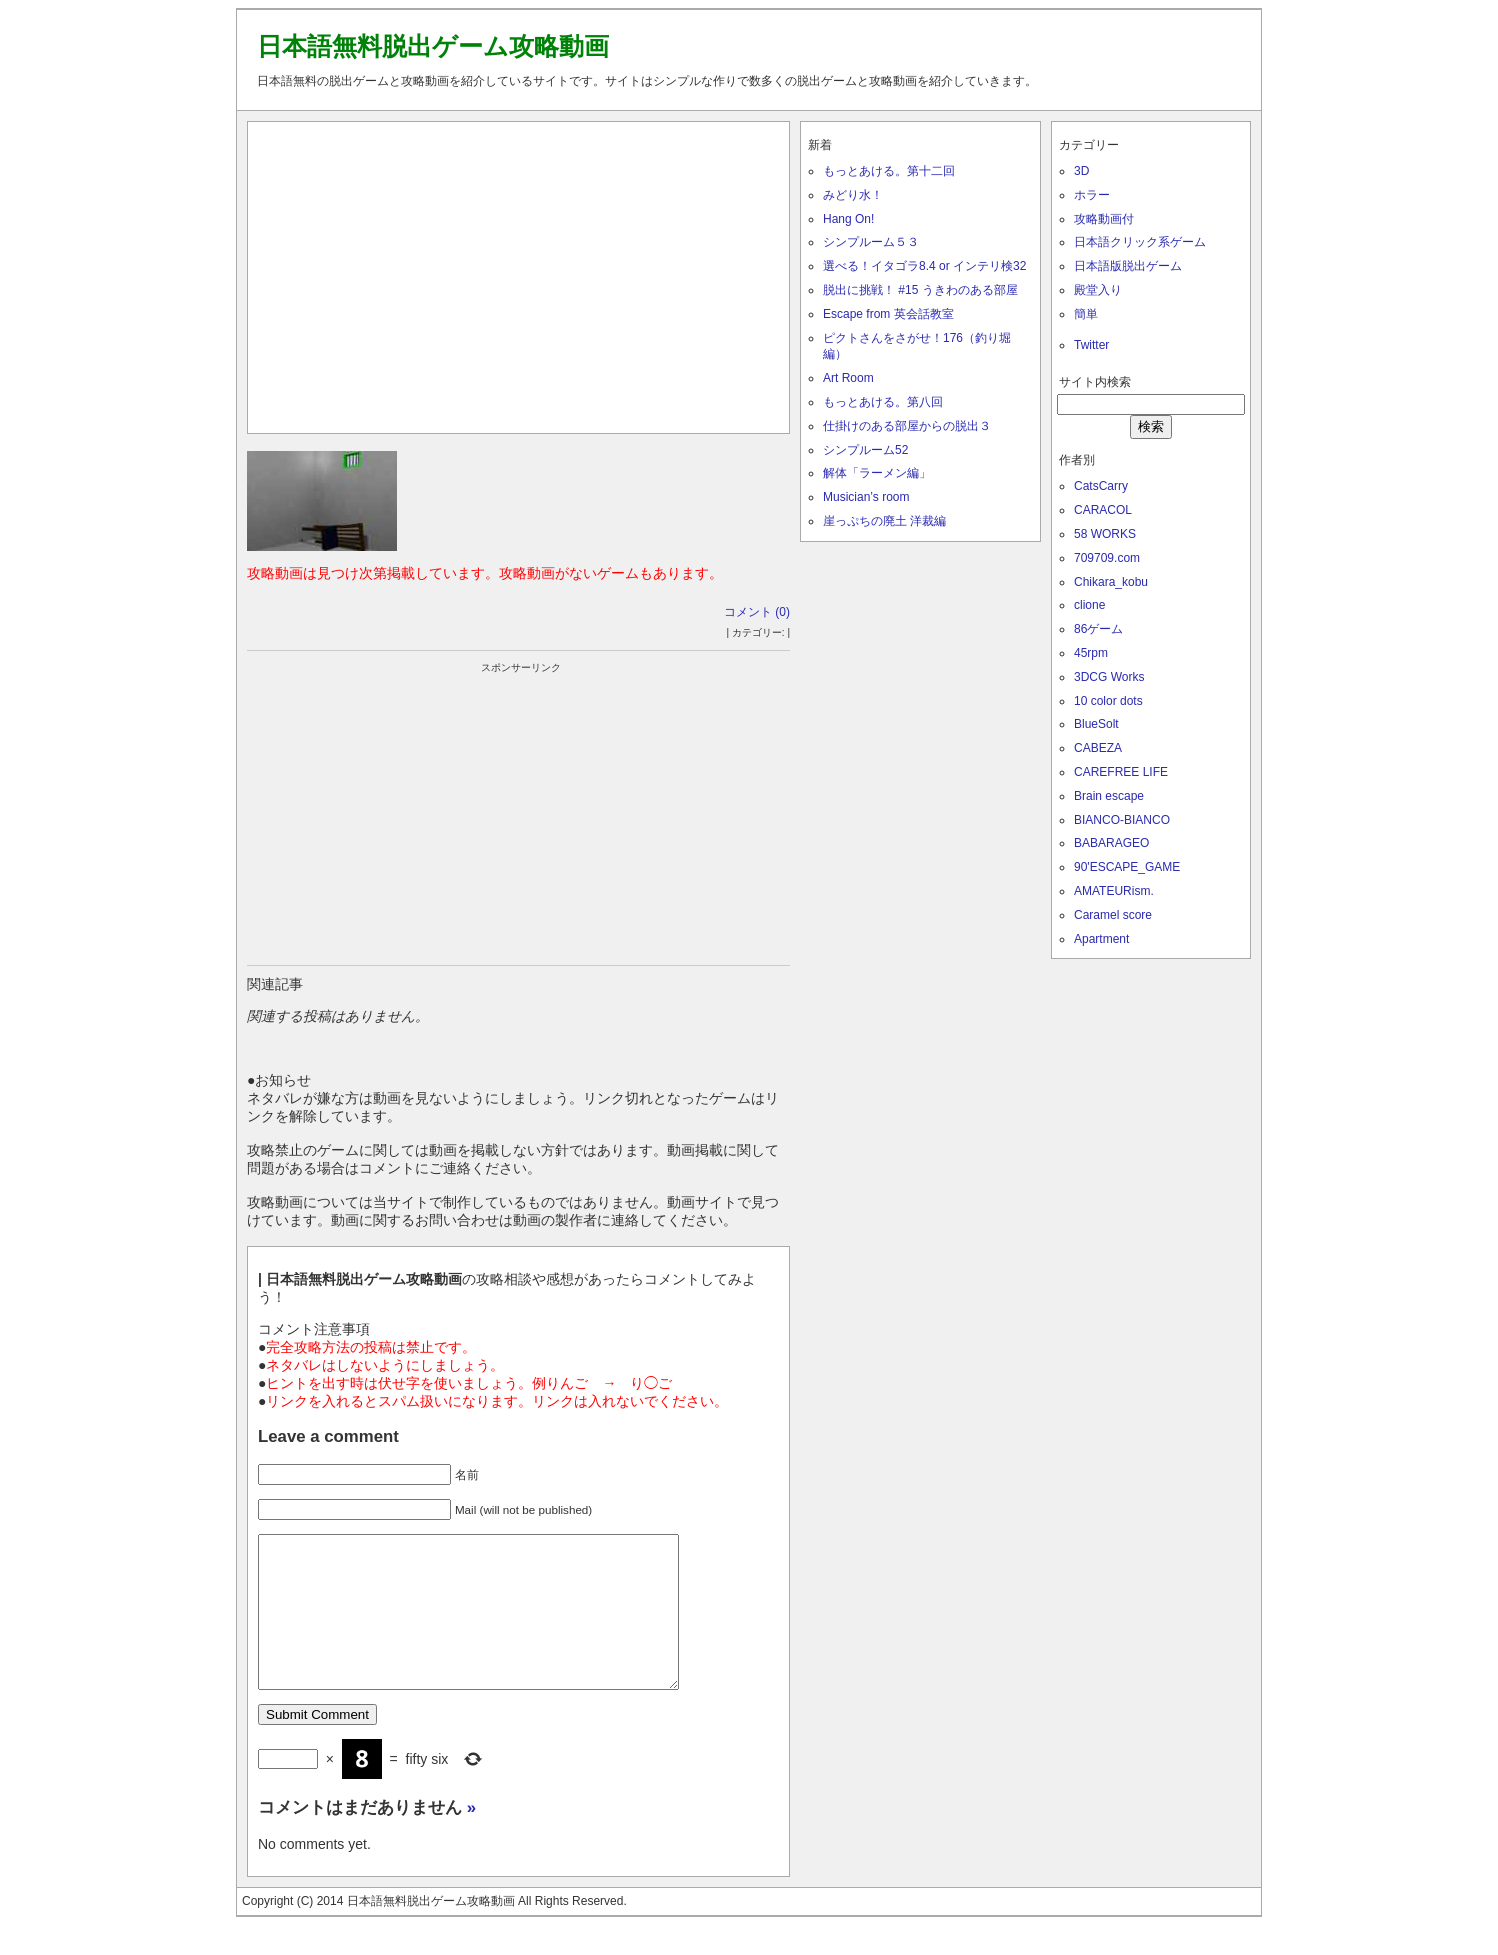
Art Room (848, 378)
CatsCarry (1101, 486)
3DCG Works (1109, 677)
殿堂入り (1098, 290)
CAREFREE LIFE (1121, 772)
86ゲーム (1098, 629)
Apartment (1101, 939)
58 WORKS (1105, 534)
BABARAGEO (1111, 843)
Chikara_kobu (1111, 582)
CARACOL (1103, 510)
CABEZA (1098, 748)
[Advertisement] (519, 273)
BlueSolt (1096, 724)
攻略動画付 (1104, 219)
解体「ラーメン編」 (877, 473)
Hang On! (848, 219)
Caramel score (1113, 915)
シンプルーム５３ (871, 242)
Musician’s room (866, 497)
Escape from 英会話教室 (888, 314)
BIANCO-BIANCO (1122, 820)
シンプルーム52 (865, 450)
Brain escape (1109, 796)
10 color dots (1108, 701)
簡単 (1086, 314)
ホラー (1092, 195)
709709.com (1107, 558)
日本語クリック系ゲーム (1140, 242)
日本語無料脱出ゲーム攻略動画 (433, 46)
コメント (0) (757, 612)
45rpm (1091, 653)
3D (1081, 171)
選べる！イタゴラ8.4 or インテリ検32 (924, 266)
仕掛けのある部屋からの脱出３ (907, 426)
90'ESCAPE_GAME (1127, 867)
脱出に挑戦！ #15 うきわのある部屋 (920, 290)
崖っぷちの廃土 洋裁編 (884, 521)
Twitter (1091, 345)
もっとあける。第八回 (883, 402)
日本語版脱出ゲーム (1128, 266)
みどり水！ (853, 195)
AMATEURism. (1114, 891)
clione (1089, 605)
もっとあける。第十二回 (889, 171)
